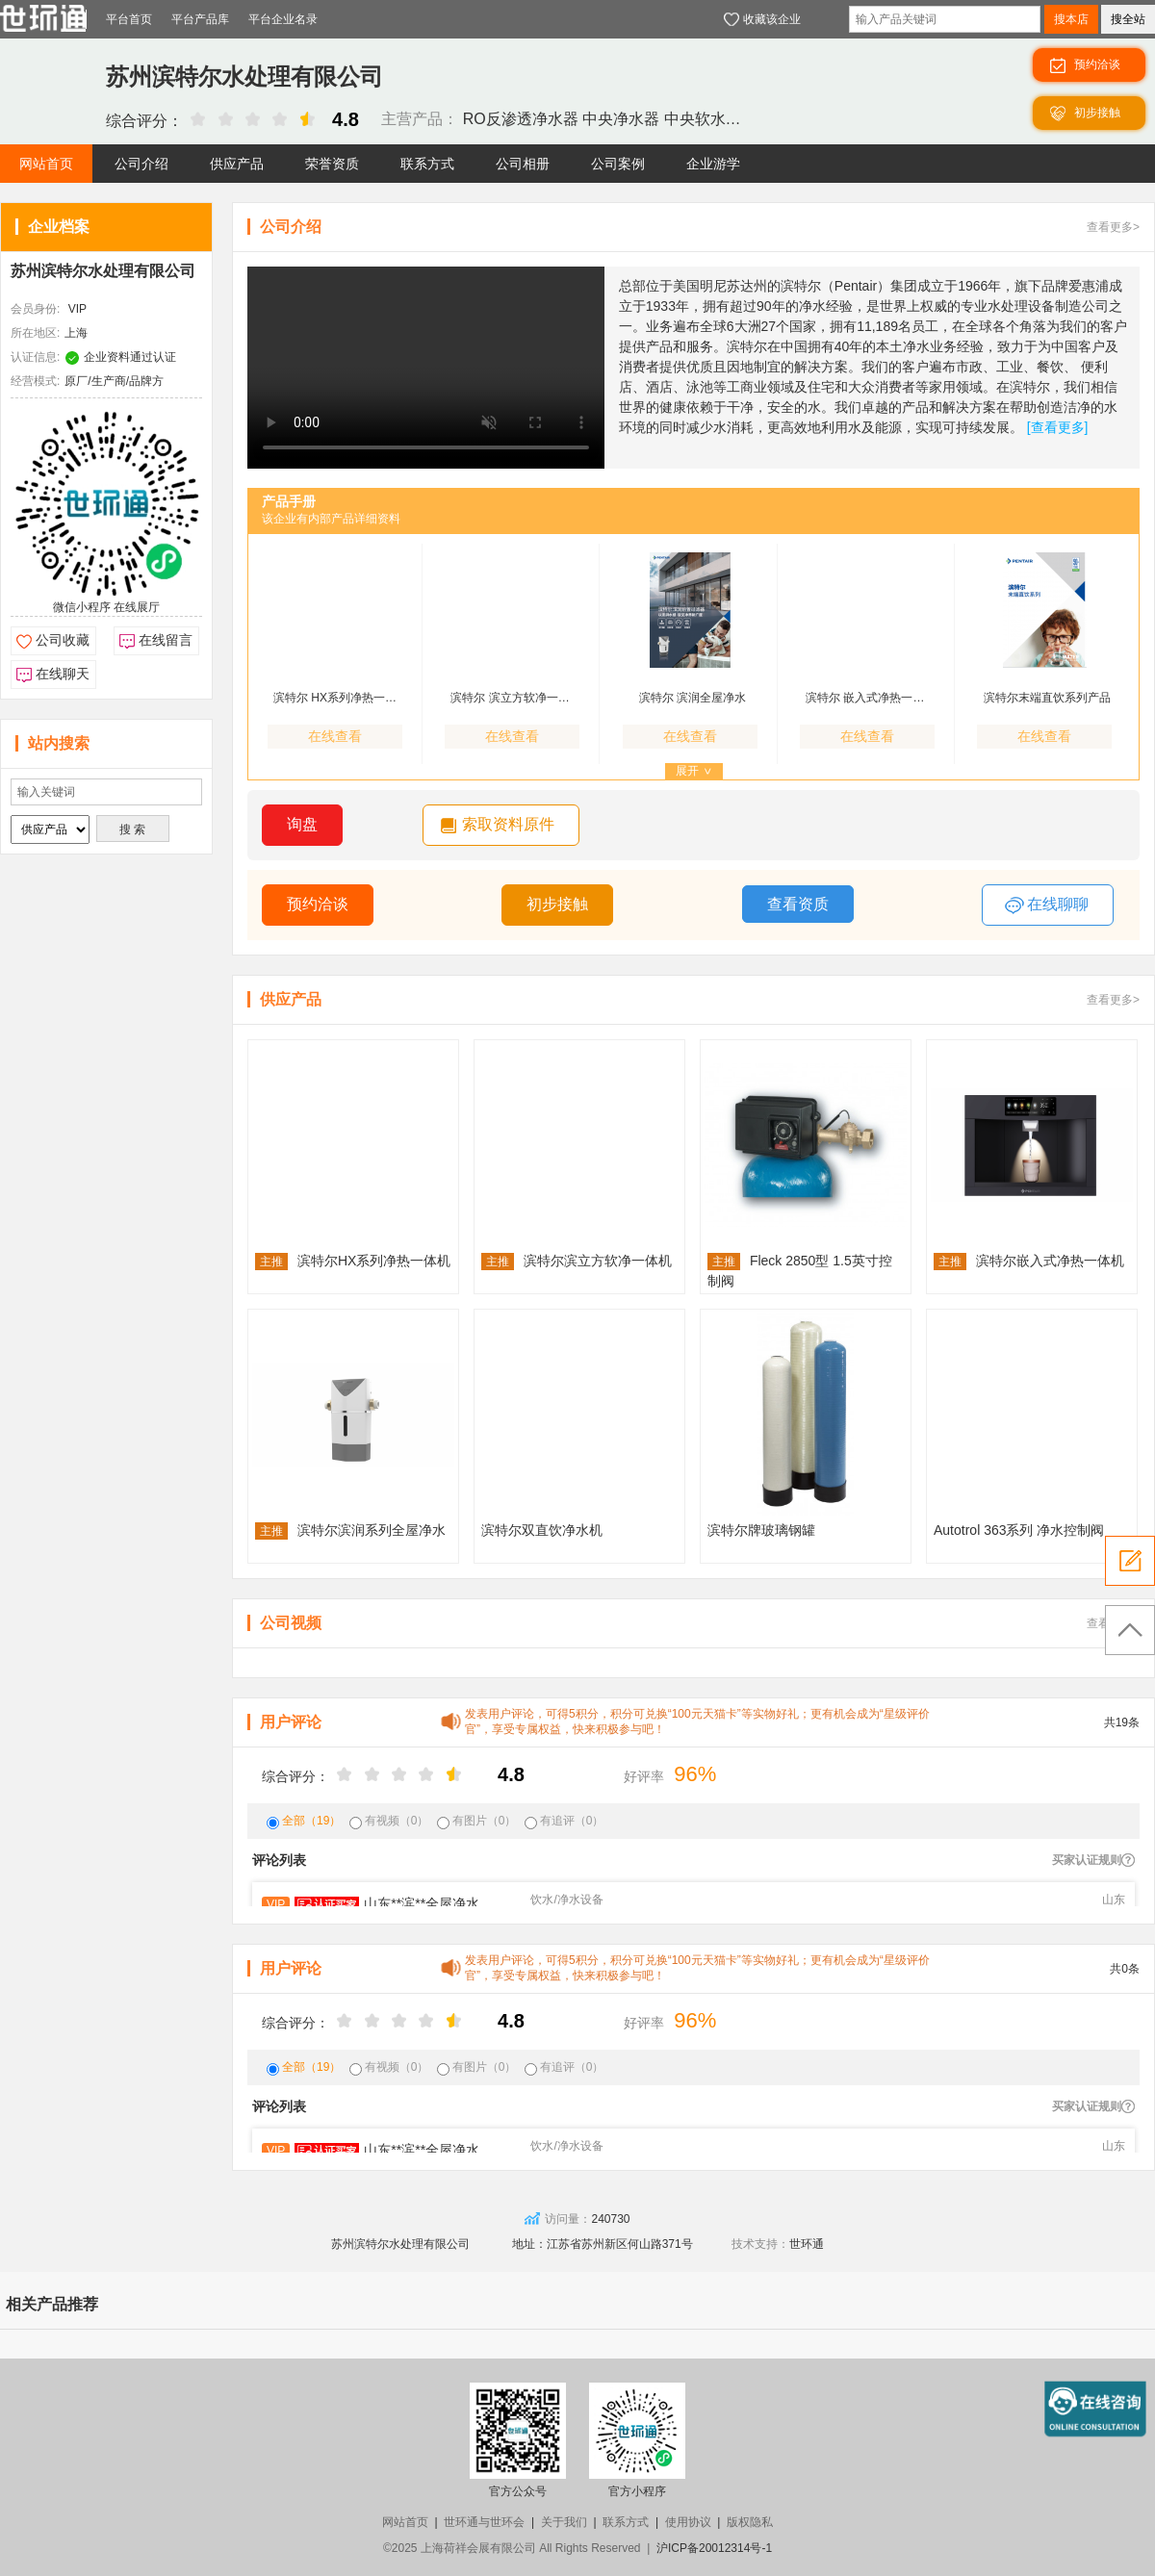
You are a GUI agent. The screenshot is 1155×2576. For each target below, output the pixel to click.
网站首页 (405, 2522)
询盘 (302, 824)
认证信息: (35, 357)
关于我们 (564, 2522)
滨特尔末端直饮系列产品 (1047, 697)
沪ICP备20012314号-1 (714, 2548)
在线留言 (165, 640)
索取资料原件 (508, 824)
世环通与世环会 (484, 2522)
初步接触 (557, 904)
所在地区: (35, 333)
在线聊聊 (1047, 905)
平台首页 (129, 19)
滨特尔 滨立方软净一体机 (514, 697)
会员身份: (35, 309)
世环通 (806, 2244)
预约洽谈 (317, 904)
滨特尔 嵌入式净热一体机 (870, 697)
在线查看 (335, 736)
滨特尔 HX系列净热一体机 (337, 697)
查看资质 (798, 904)
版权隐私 (750, 2522)
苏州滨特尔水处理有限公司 (103, 271)
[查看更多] (1058, 427)
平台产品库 (200, 19)
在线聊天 (63, 673)
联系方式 (626, 2522)
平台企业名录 (283, 19)
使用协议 (688, 2522)
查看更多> (1113, 227)
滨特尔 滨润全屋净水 (692, 697)
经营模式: (35, 381)
